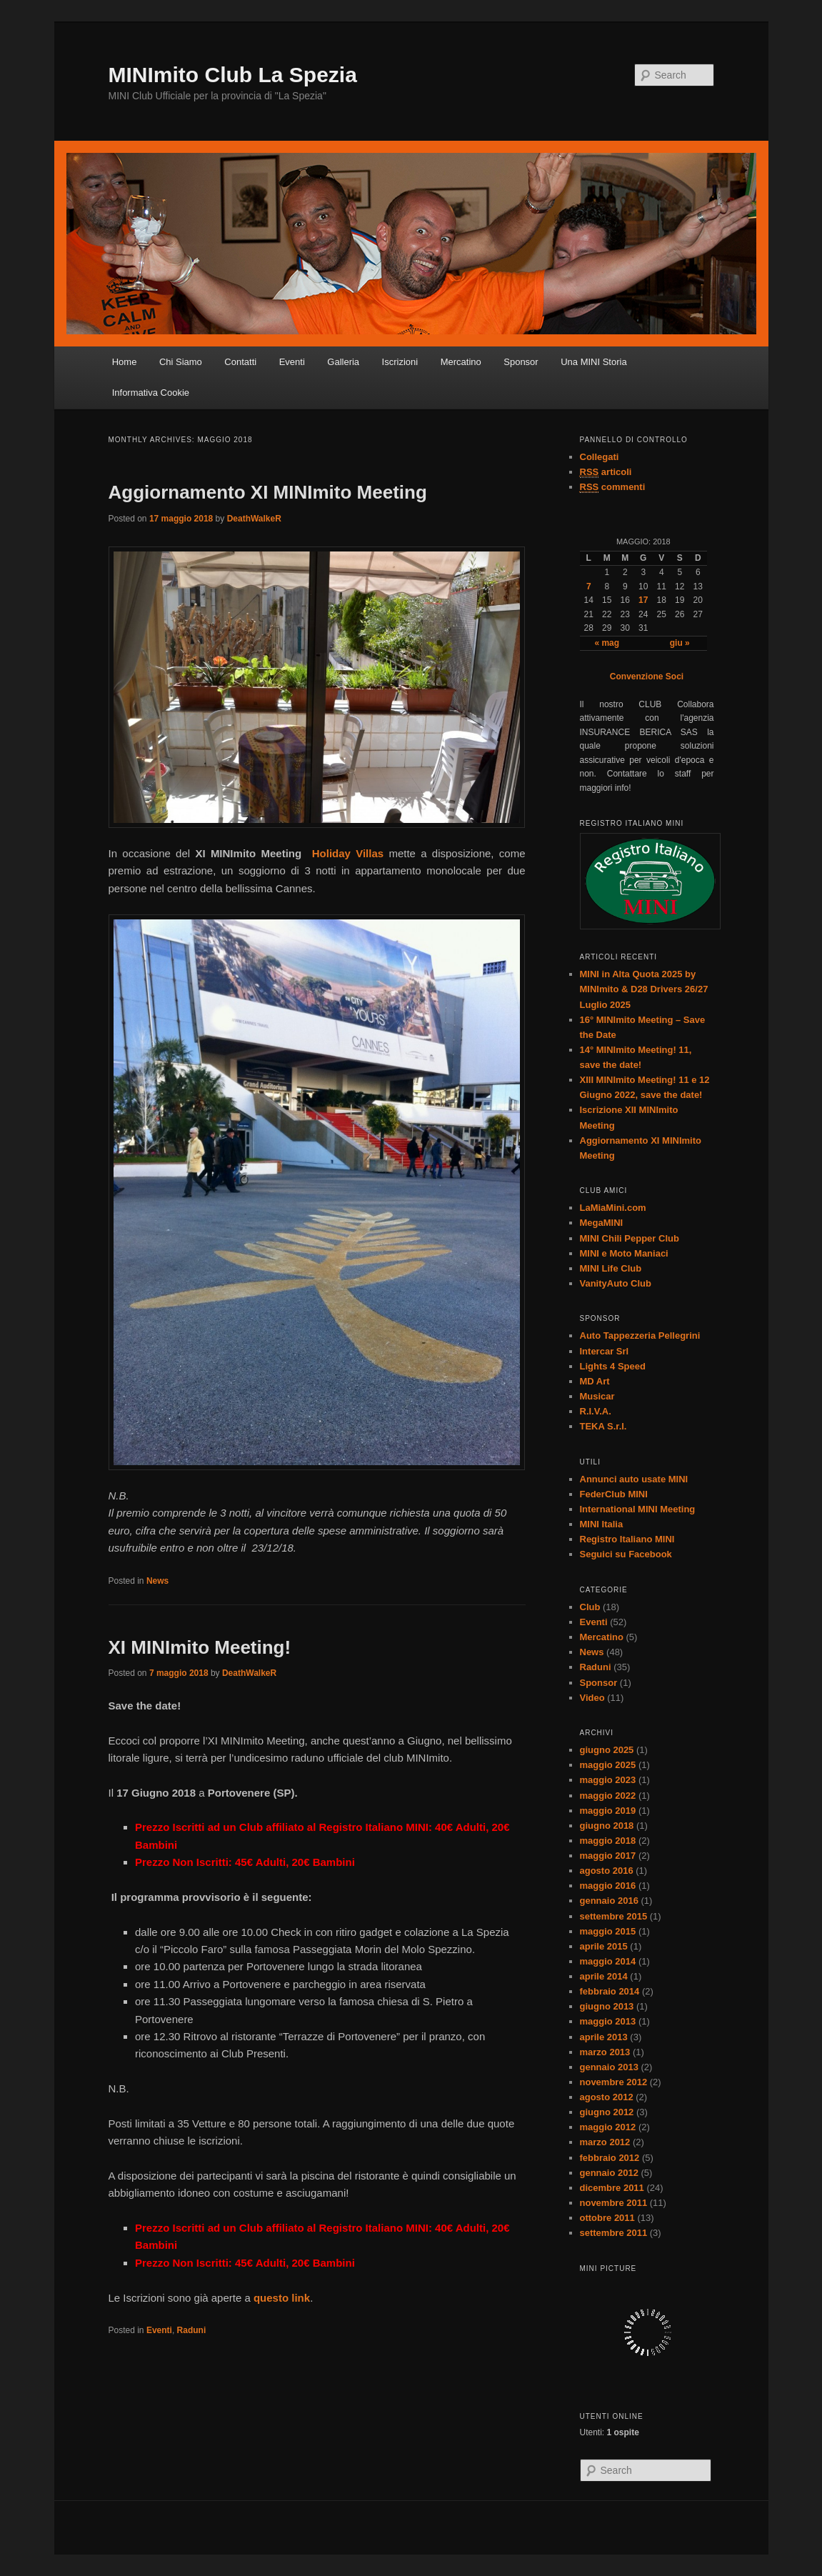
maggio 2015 (608, 1931)
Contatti (240, 361)
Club (590, 1607)
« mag (606, 643)
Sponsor (520, 361)
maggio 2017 (608, 1855)
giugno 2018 (607, 1825)
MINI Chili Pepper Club (629, 1238)
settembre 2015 (614, 1916)
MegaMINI (601, 1222)
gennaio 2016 (609, 1900)
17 (643, 600)
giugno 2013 (607, 2006)
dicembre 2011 (612, 2187)
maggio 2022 (608, 1795)
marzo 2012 (605, 2142)
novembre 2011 (614, 2202)
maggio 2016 (608, 1885)
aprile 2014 (604, 1976)
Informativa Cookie (150, 392)
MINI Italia (601, 1524)
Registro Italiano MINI (627, 1539)
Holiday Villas (348, 853)
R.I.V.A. (595, 1411)
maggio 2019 (608, 1810)
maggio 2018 (608, 1840)
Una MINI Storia (593, 361)
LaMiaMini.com (613, 1207)
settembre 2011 (614, 2232)
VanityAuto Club (615, 1283)
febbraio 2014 (610, 1991)
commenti (613, 487)
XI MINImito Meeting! (200, 1647)
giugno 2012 (607, 2112)
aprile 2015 (604, 1946)
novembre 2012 (614, 2082)
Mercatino (461, 361)
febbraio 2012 (610, 2157)
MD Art (595, 1381)
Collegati (599, 456)
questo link (282, 2298)
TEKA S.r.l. (603, 1426)
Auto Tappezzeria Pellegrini (640, 1335)
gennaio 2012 (609, 2172)
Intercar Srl (604, 1351)
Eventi (292, 361)
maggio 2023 (608, 1779)
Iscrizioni (400, 361)
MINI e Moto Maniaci (624, 1253)
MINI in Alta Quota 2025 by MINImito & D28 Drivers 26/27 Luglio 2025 (644, 989)
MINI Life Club (611, 1268)
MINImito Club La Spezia (233, 74)
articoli (606, 472)
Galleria (343, 361)
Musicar (597, 1396)
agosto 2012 (606, 2097)
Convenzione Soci (646, 677)
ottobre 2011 (607, 2217)
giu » (680, 643)
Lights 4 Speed (613, 1366)
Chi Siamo (180, 361)
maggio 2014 (608, 1961)
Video (592, 1697)
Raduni (191, 2330)
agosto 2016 (606, 1870)
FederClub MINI (614, 1494)
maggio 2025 (608, 1764)
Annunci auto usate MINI (634, 1479)
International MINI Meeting (638, 1509)
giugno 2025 (607, 1749)
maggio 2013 (608, 2021)
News (157, 1581)
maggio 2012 (608, 2127)
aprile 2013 (604, 2037)
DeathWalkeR (254, 519)
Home (124, 361)
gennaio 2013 (609, 2067)
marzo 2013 (605, 2052)
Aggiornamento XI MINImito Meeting (268, 492)
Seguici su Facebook (626, 1554)
